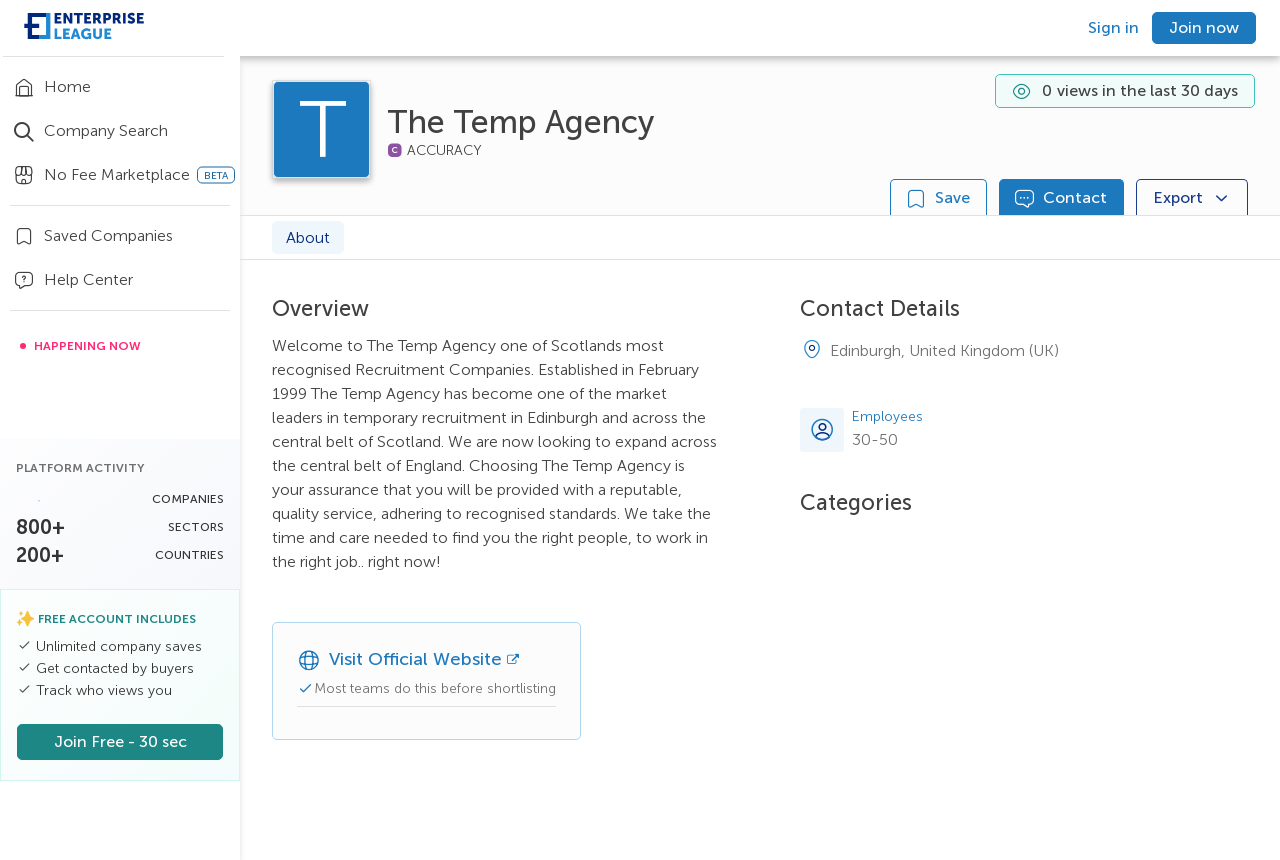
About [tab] (308, 237)
